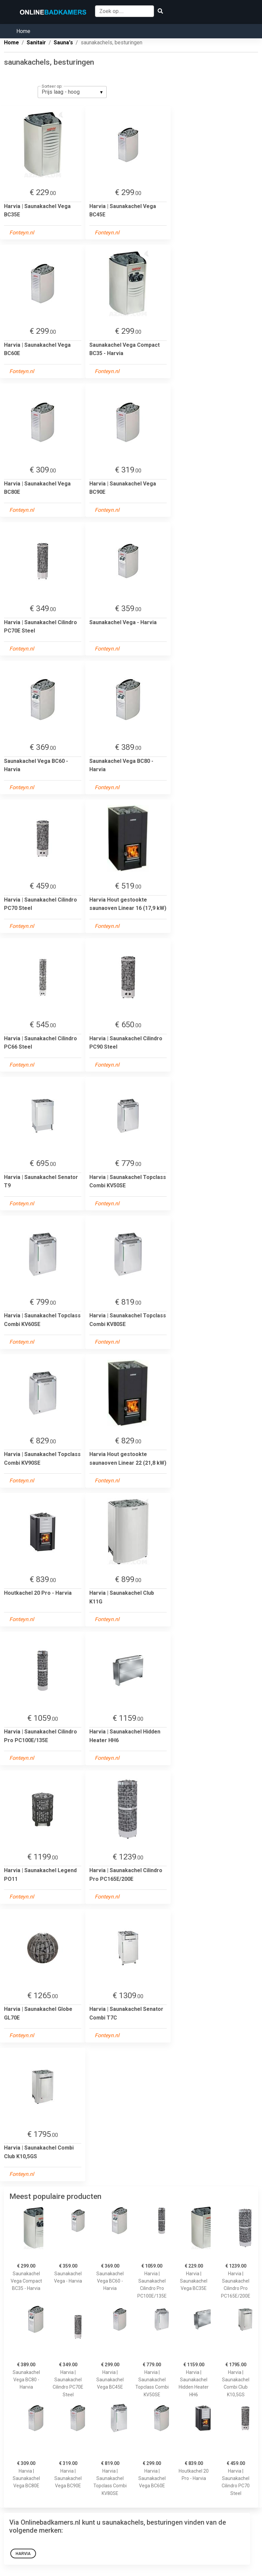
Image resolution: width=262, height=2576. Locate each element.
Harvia (23, 2553)
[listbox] (72, 92)
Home (23, 31)
